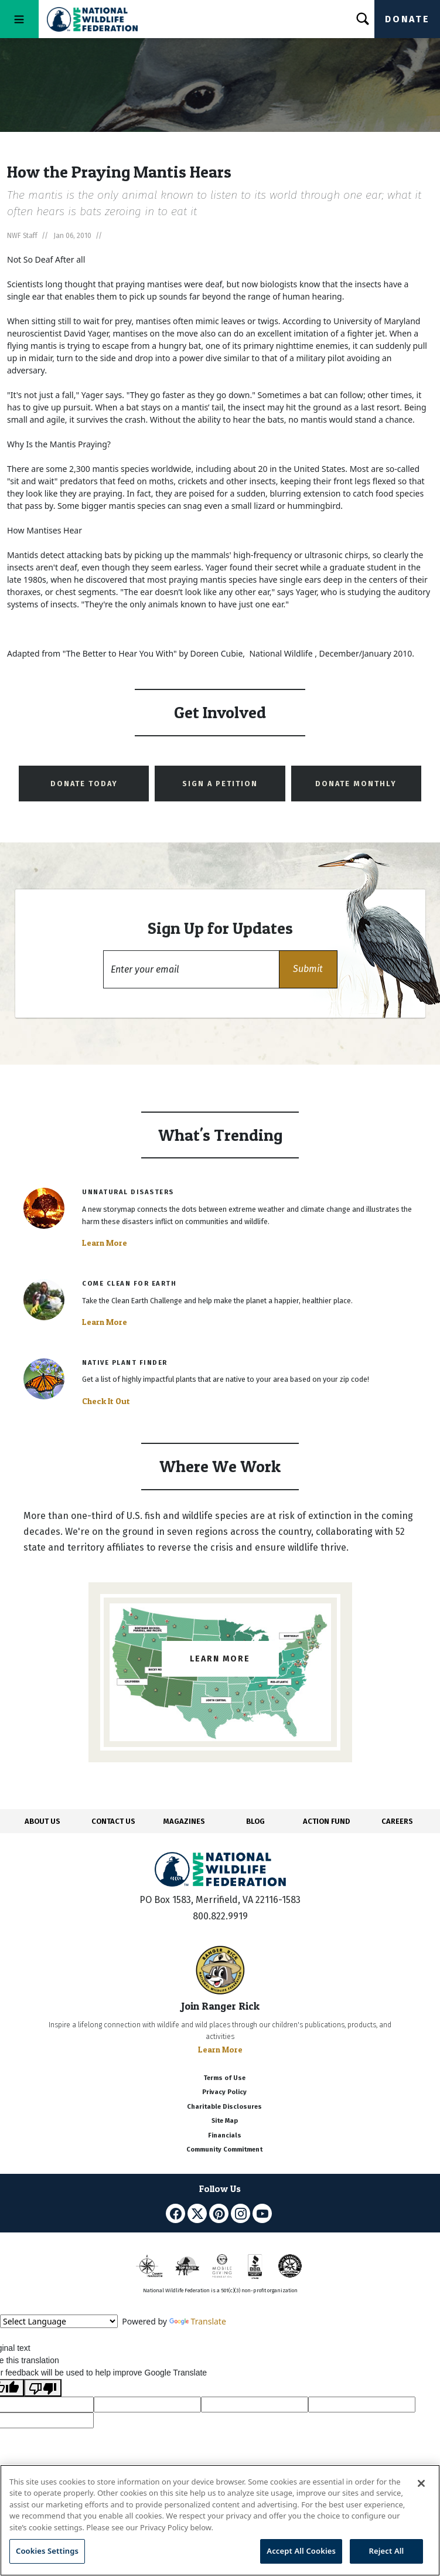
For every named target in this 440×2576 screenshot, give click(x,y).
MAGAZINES (184, 1821)
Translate (197, 2321)
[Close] (421, 2483)
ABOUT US (42, 1821)
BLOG (255, 1821)
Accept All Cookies (301, 2551)
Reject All (386, 2551)
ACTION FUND (326, 1821)
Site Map (225, 2121)
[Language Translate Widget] (59, 2321)
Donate (407, 19)
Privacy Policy (224, 2092)
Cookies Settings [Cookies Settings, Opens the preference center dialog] (47, 2551)
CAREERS (397, 1821)
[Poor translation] (43, 2388)
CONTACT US (113, 1821)
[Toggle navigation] (19, 19)
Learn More (104, 1243)
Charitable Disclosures (224, 2107)
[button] (308, 969)
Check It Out (106, 1401)
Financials (224, 2135)
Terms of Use (224, 2078)
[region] (220, 2520)
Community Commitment (224, 2149)
